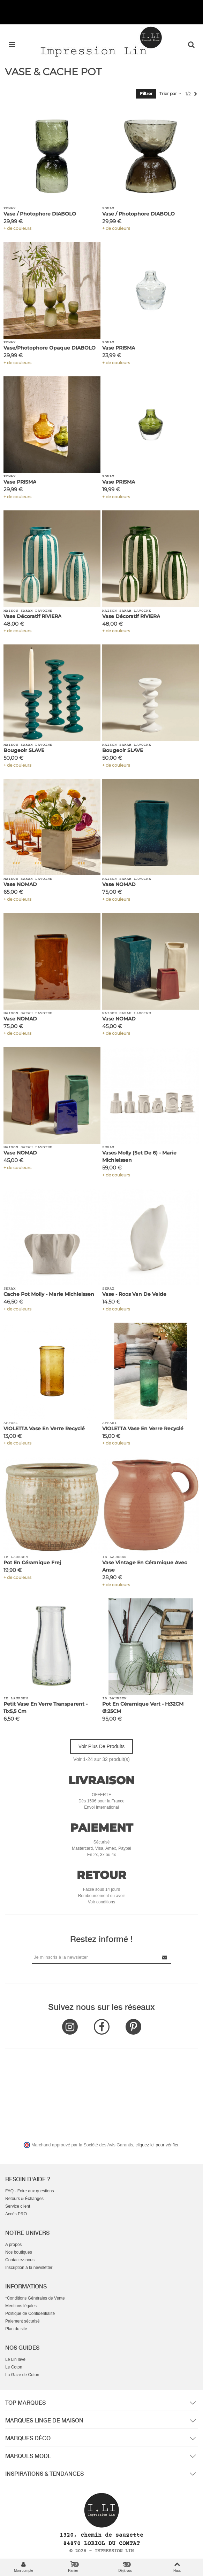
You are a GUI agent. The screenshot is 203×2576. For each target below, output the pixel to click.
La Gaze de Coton (22, 2374)
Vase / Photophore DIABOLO (39, 214)
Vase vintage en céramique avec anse (144, 1566)
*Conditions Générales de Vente (35, 2298)
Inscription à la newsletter (28, 2267)
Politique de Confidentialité (30, 2313)
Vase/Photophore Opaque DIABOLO (49, 348)
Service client (17, 2206)
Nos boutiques (18, 2252)
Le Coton (13, 2367)
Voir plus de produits (101, 1746)
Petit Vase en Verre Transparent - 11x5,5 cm (45, 1707)
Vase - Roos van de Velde (134, 1294)
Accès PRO (16, 2213)
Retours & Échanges (24, 2198)
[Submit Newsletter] (165, 1957)
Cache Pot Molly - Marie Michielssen (48, 1294)
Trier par (170, 93)
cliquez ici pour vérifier (157, 2145)
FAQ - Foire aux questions (29, 2191)
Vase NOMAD (20, 884)
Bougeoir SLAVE (23, 750)
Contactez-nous (20, 2259)
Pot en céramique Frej (32, 1562)
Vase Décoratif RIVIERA (32, 616)
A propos (13, 2244)
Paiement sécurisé (22, 2321)
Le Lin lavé (15, 2359)
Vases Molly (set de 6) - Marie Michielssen (139, 1156)
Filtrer (146, 93)
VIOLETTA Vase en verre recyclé (44, 1428)
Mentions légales (21, 2305)
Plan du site (16, 2328)
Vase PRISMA (118, 348)
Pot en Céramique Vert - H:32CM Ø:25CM (142, 1707)
